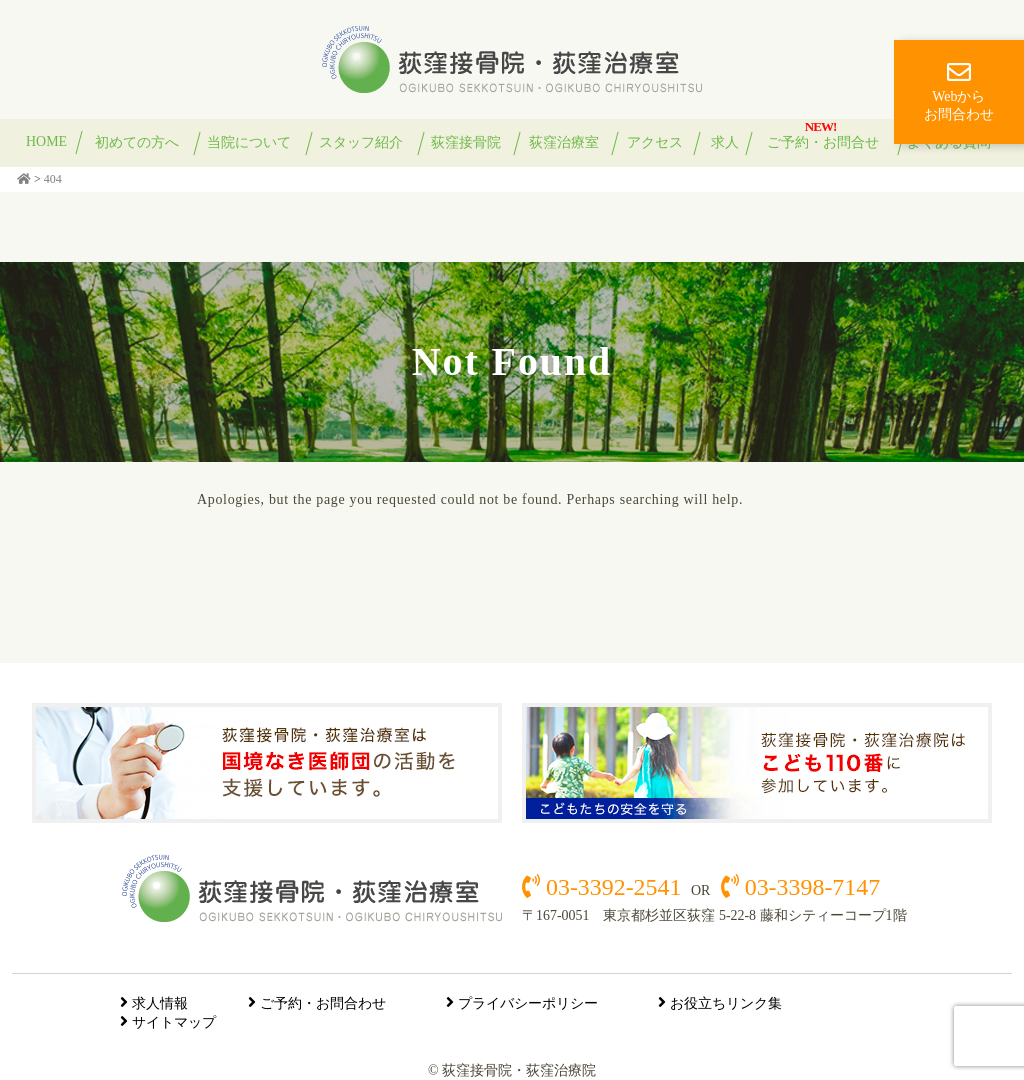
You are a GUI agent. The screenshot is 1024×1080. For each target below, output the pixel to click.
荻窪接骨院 (466, 142)
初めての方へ (137, 142)
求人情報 (160, 1003)
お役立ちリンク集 (726, 1003)
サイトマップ (174, 1022)
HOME (46, 141)
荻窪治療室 (564, 142)
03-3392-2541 (613, 887)
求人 (725, 142)
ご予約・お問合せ (823, 142)
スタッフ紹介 (361, 142)
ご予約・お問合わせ (323, 1003)
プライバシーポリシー (528, 1003)
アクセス (655, 142)
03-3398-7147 (809, 887)
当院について (249, 142)
